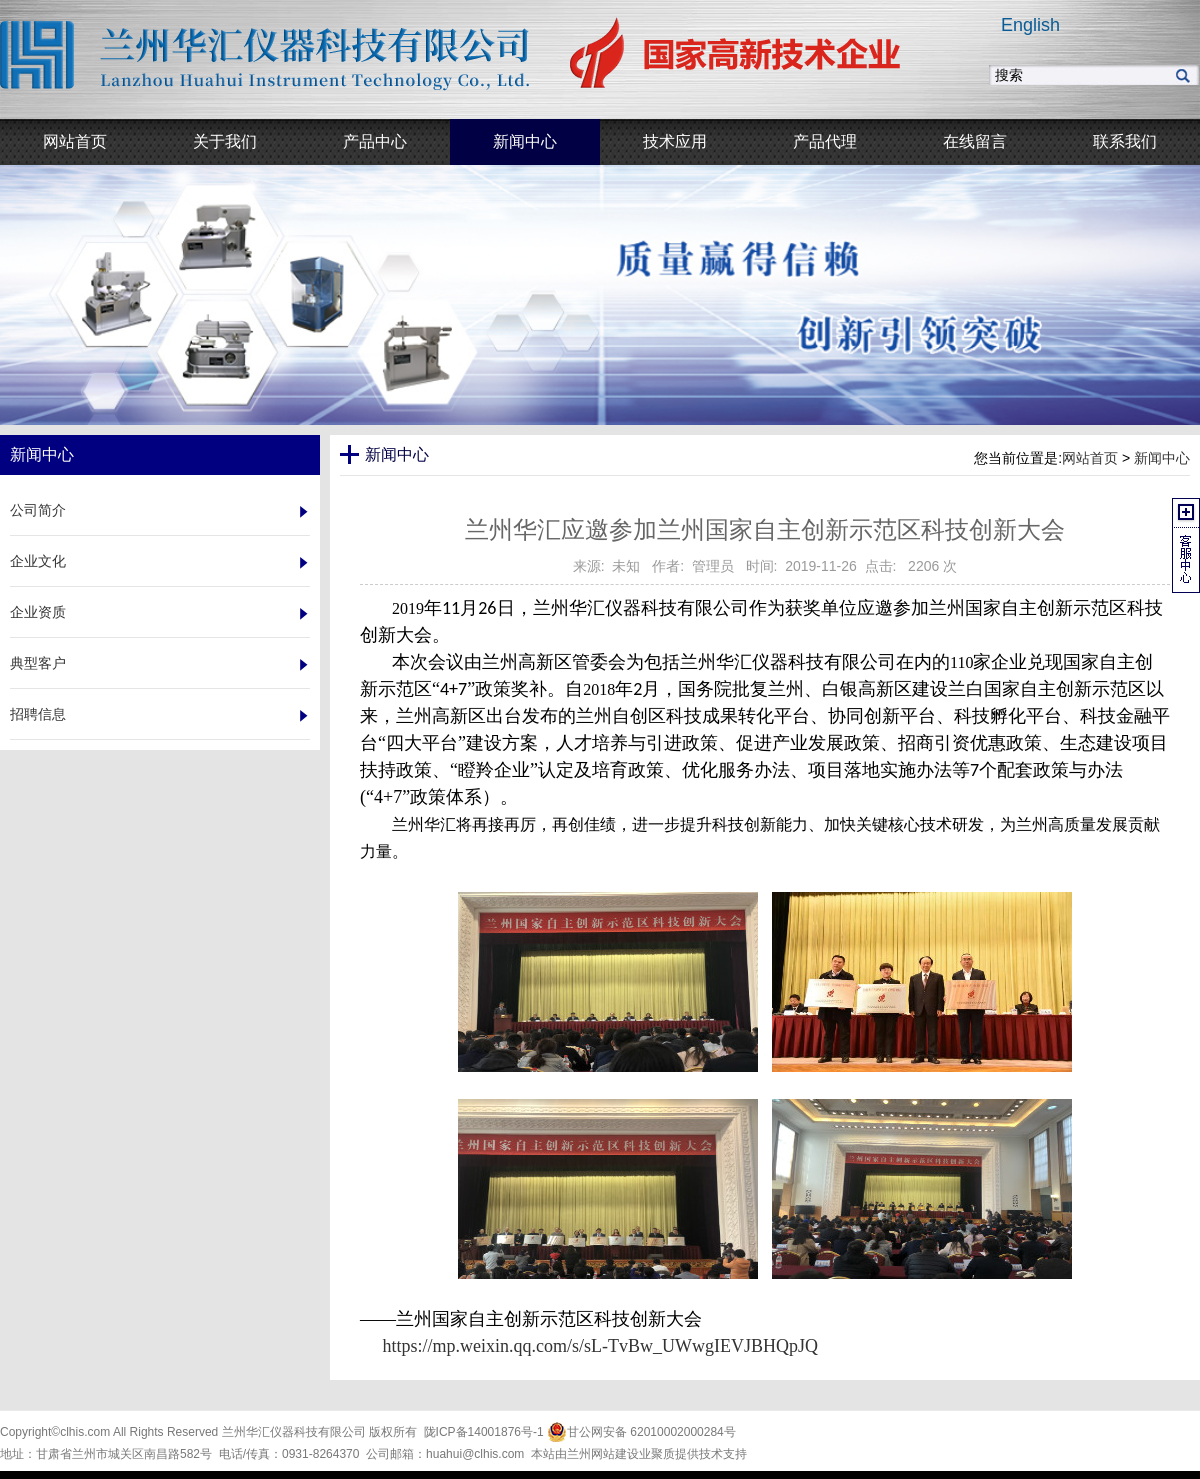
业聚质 (657, 1454)
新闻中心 (1162, 458)
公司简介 (38, 510)
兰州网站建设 (603, 1454)
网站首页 (1090, 458)
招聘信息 (38, 714)
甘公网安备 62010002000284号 (641, 1432)
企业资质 (38, 612)
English (1030, 25)
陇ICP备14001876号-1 (484, 1432)
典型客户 (38, 663)
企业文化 (38, 561)
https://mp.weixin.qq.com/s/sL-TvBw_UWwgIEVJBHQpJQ (600, 1346)
